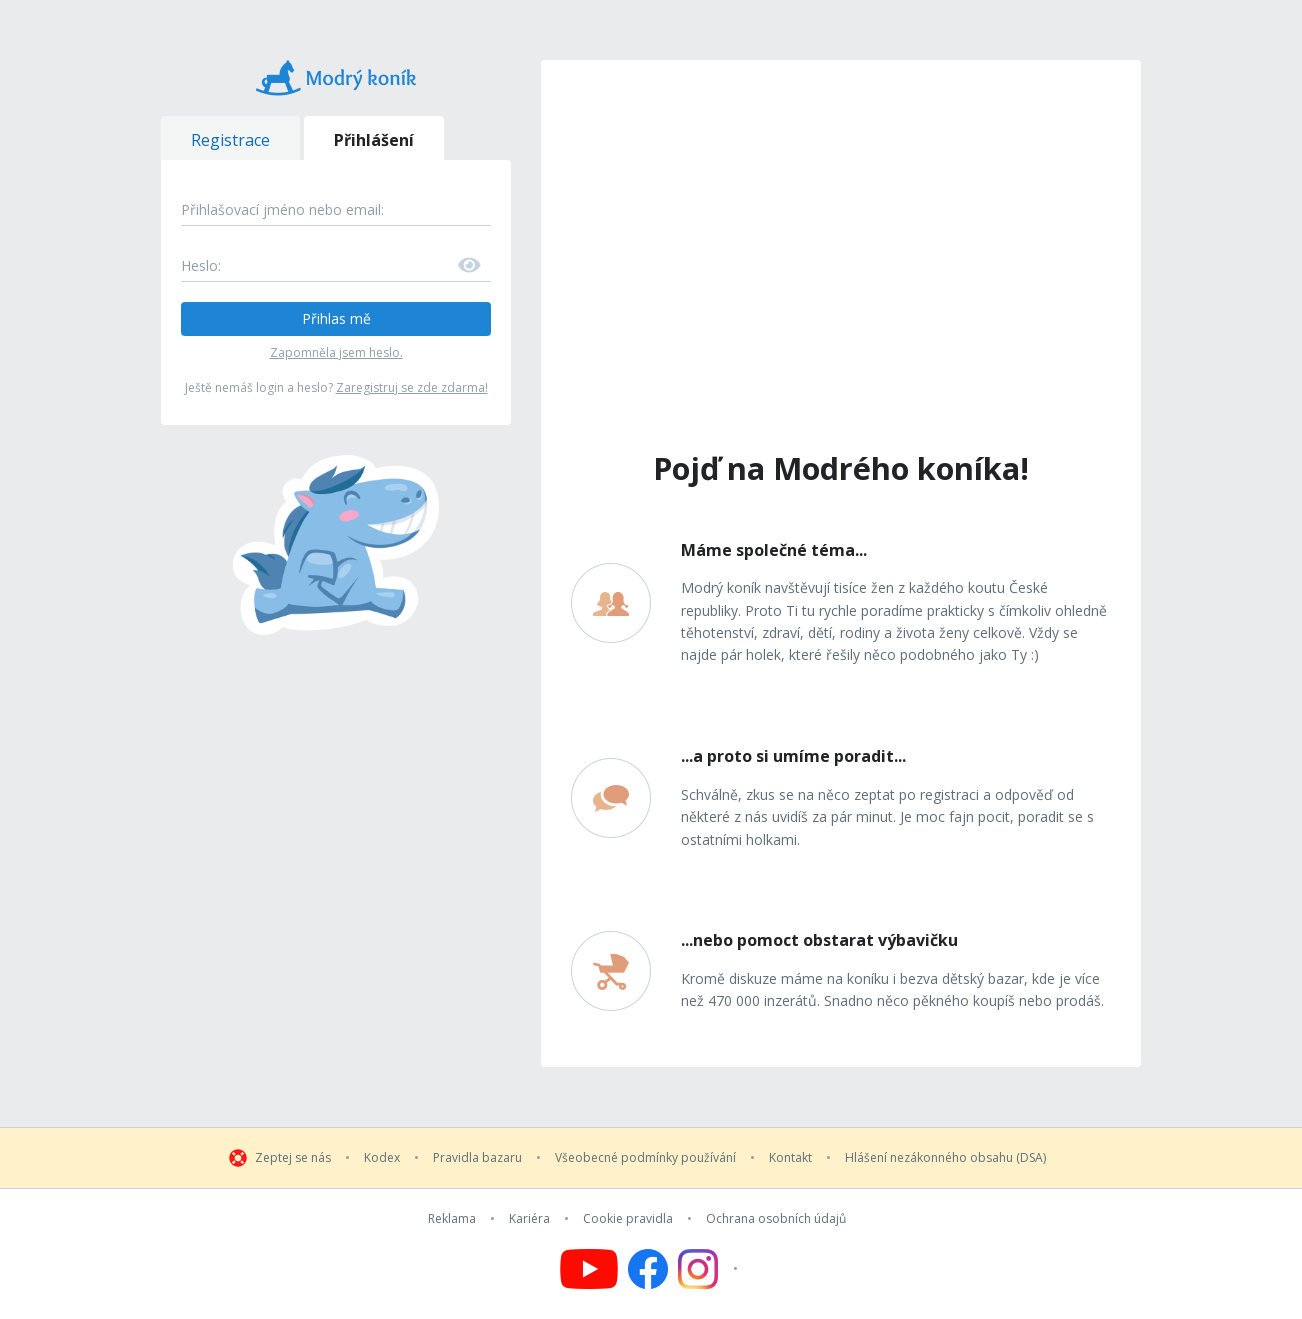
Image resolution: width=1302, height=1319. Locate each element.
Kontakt (790, 1158)
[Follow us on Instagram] (710, 1269)
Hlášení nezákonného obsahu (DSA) (945, 1158)
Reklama (452, 1219)
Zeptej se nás (293, 1158)
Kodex (382, 1158)
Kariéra (529, 1219)
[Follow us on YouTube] (589, 1269)
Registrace (230, 140)
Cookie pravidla (628, 1219)
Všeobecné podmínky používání (645, 1158)
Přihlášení (374, 140)
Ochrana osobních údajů (776, 1219)
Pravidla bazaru (477, 1158)
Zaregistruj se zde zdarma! (412, 387)
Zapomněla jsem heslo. (336, 352)
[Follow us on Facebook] (648, 1269)
